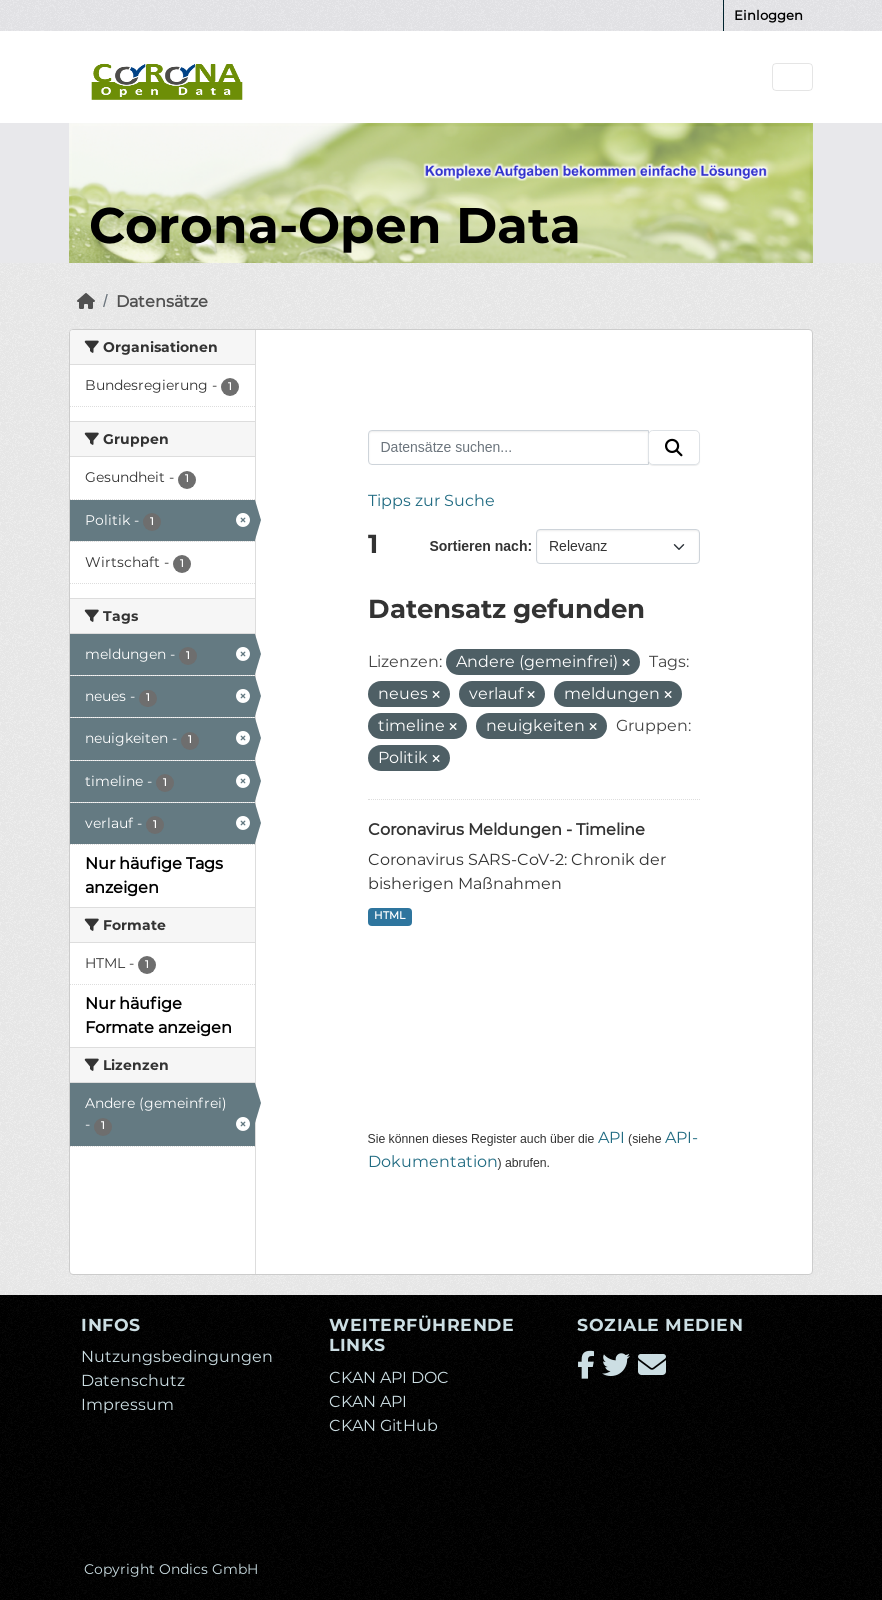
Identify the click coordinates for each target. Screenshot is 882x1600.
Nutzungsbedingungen (177, 1356)
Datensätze (162, 301)
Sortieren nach (478, 546)
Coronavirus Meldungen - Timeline (506, 829)
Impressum (127, 1404)
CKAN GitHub (383, 1425)
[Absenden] (674, 448)
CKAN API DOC (389, 1377)
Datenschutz (133, 1380)
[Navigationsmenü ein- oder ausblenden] (792, 77)
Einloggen (768, 15)
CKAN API (368, 1401)
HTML (389, 915)
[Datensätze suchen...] (509, 448)
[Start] (86, 301)
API (611, 1137)
